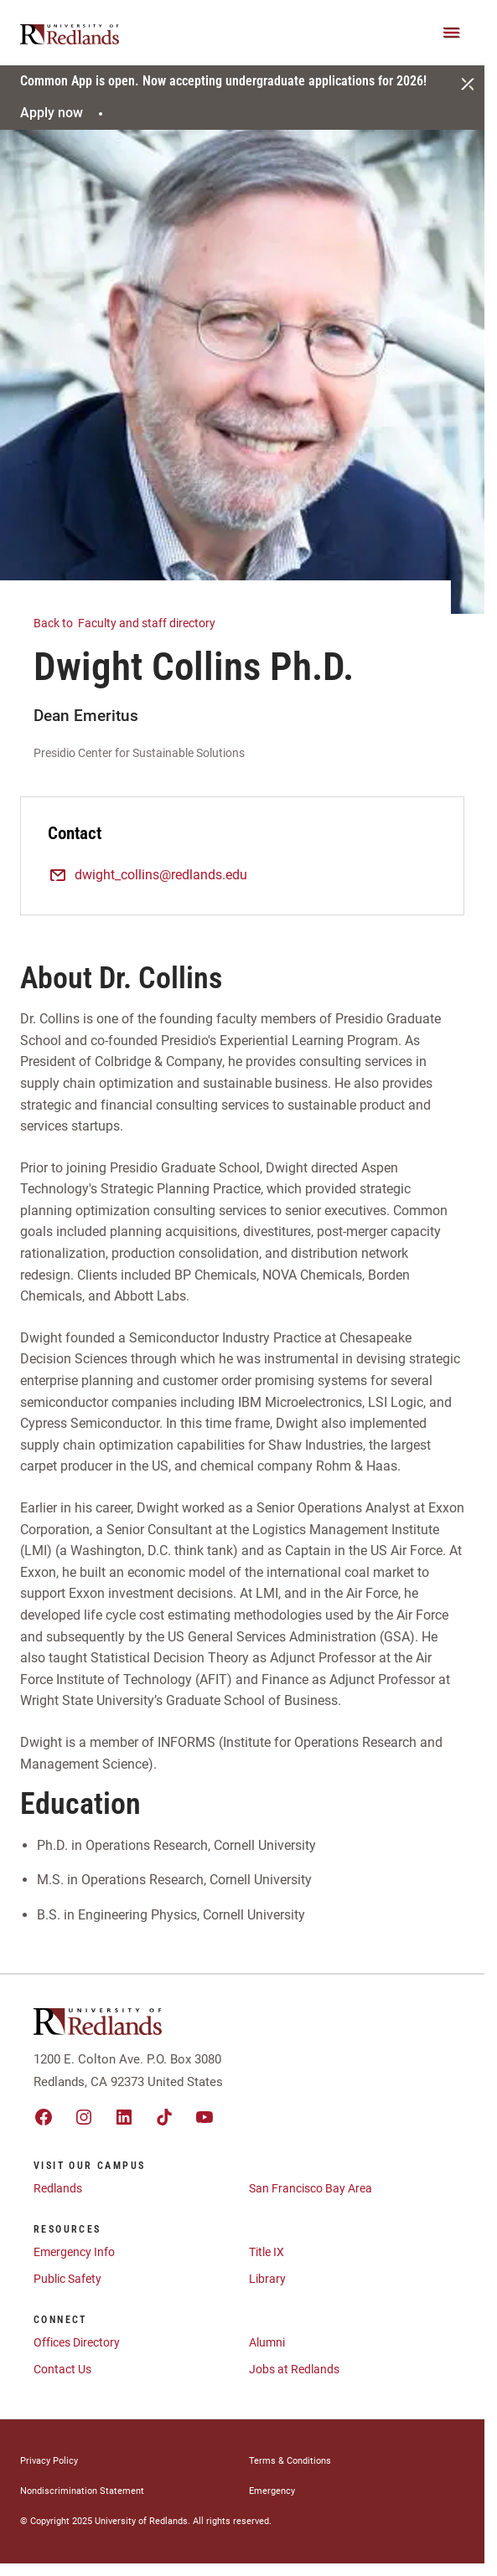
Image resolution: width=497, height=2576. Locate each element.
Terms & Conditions (290, 2460)
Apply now (63, 113)
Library (267, 2278)
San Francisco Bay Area (310, 2188)
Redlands (58, 2188)
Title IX (266, 2252)
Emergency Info (74, 2252)
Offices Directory (77, 2342)
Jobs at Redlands (294, 2369)
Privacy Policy (49, 2460)
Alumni (267, 2342)
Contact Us (62, 2369)
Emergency (272, 2491)
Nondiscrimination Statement (82, 2491)
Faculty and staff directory (135, 622)
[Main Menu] (451, 32)
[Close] (467, 83)
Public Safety (67, 2278)
